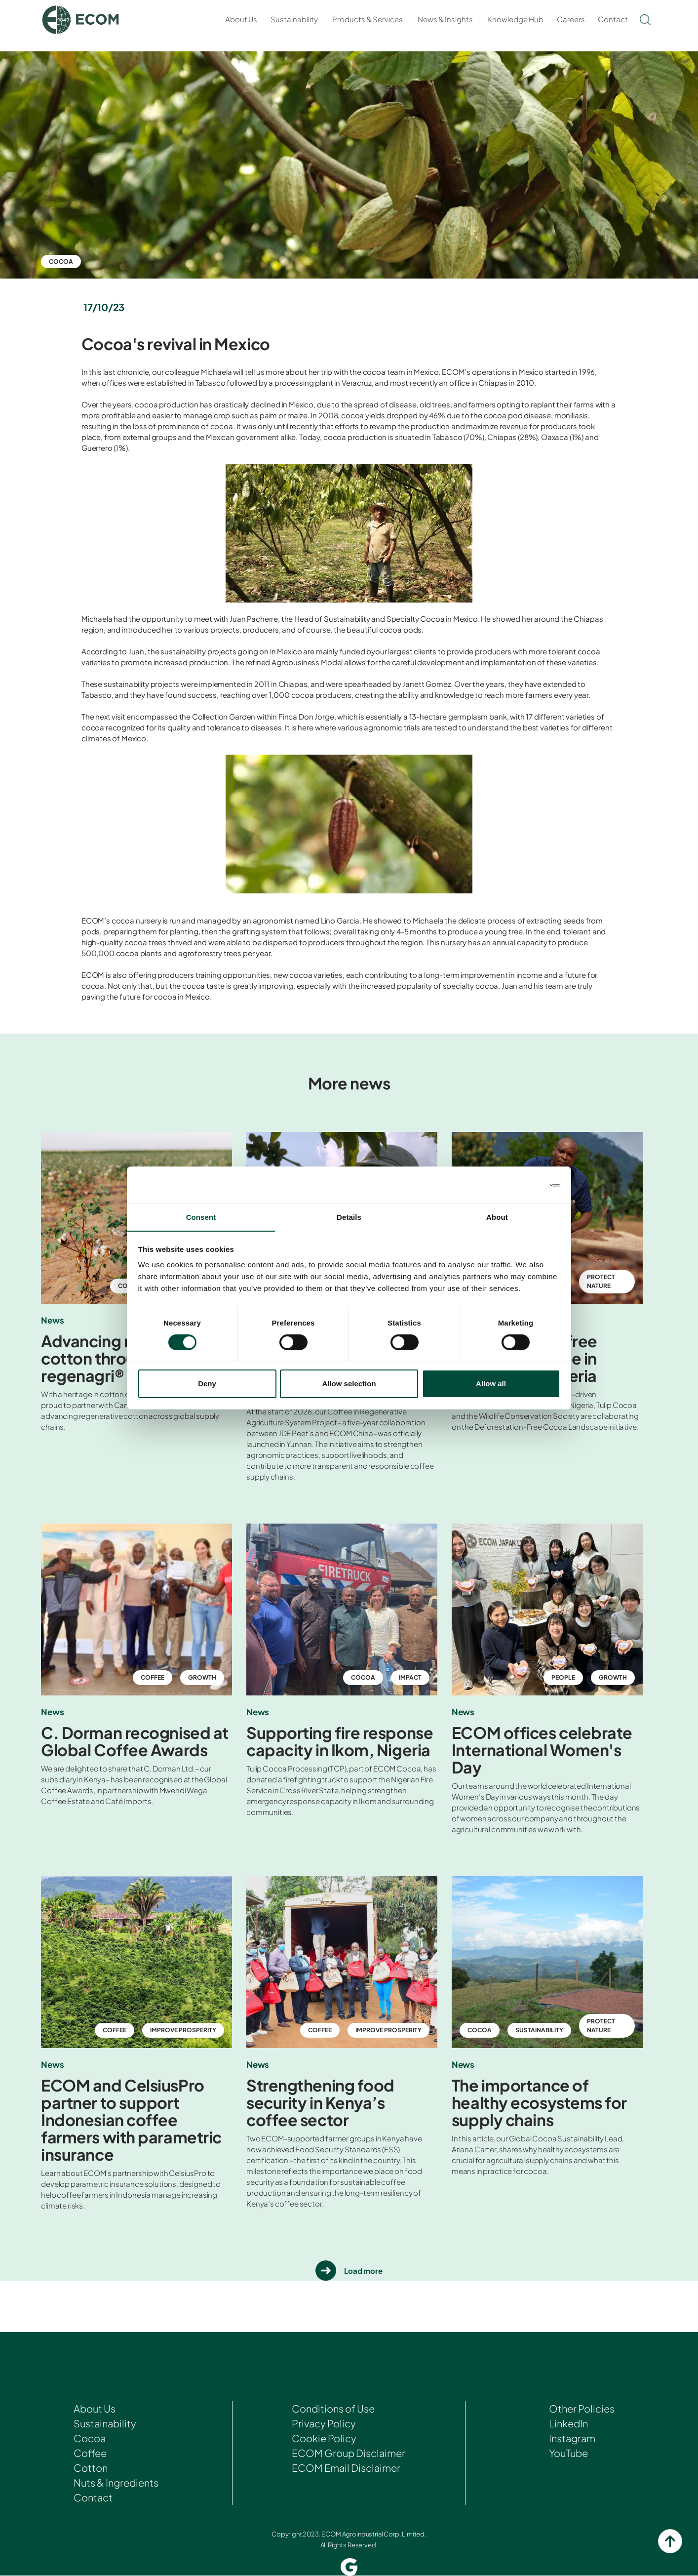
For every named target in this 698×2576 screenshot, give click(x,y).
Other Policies (582, 2409)
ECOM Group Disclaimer (348, 2453)
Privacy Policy (324, 2423)
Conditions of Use (333, 2409)
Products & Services (367, 19)
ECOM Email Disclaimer (346, 2468)
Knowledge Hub (515, 19)
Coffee (90, 2453)
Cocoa (61, 261)
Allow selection (349, 1383)
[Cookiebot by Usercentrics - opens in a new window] (517, 1184)
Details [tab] (349, 1216)
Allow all (491, 1383)
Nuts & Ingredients (116, 2483)
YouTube (568, 2453)
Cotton (91, 2468)
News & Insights (445, 19)
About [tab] (497, 1216)
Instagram (572, 2438)
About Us (241, 19)
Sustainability (294, 19)
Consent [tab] (201, 1216)
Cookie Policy (324, 2438)
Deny (207, 1383)
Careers (571, 19)
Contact (613, 19)
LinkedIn (568, 2423)
